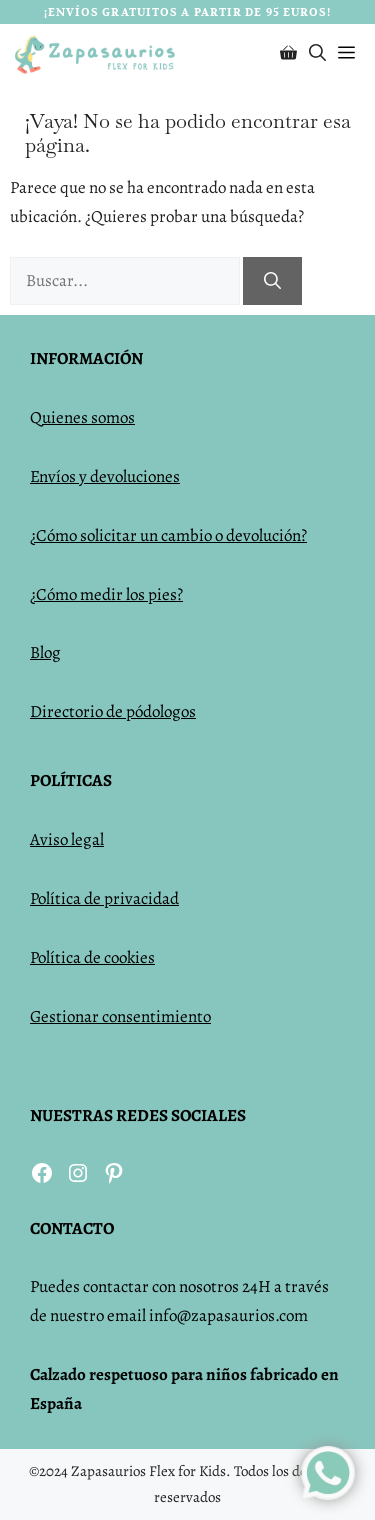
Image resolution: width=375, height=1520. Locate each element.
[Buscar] (272, 281)
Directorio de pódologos (113, 711)
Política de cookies (92, 957)
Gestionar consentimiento (120, 1016)
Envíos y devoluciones (105, 476)
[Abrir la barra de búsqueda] (317, 54)
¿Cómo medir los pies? (106, 594)
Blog (45, 652)
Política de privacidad (104, 898)
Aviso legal (67, 839)
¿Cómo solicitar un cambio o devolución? (168, 535)
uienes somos (88, 417)
